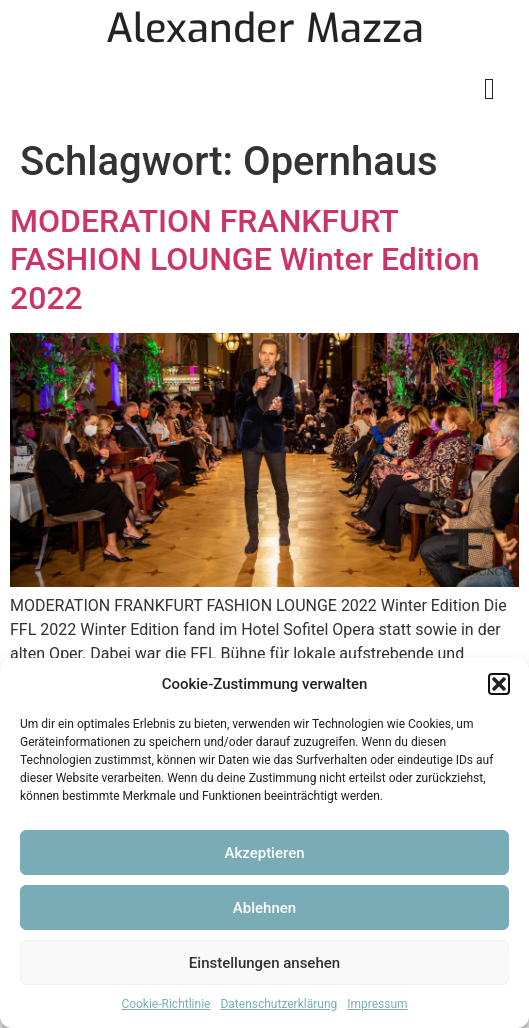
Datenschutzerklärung (278, 1004)
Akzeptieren (264, 853)
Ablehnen (264, 908)
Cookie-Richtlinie (165, 1004)
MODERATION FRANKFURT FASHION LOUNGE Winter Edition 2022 (245, 259)
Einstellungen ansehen (264, 963)
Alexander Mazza (265, 28)
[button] (499, 684)
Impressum (377, 1004)
